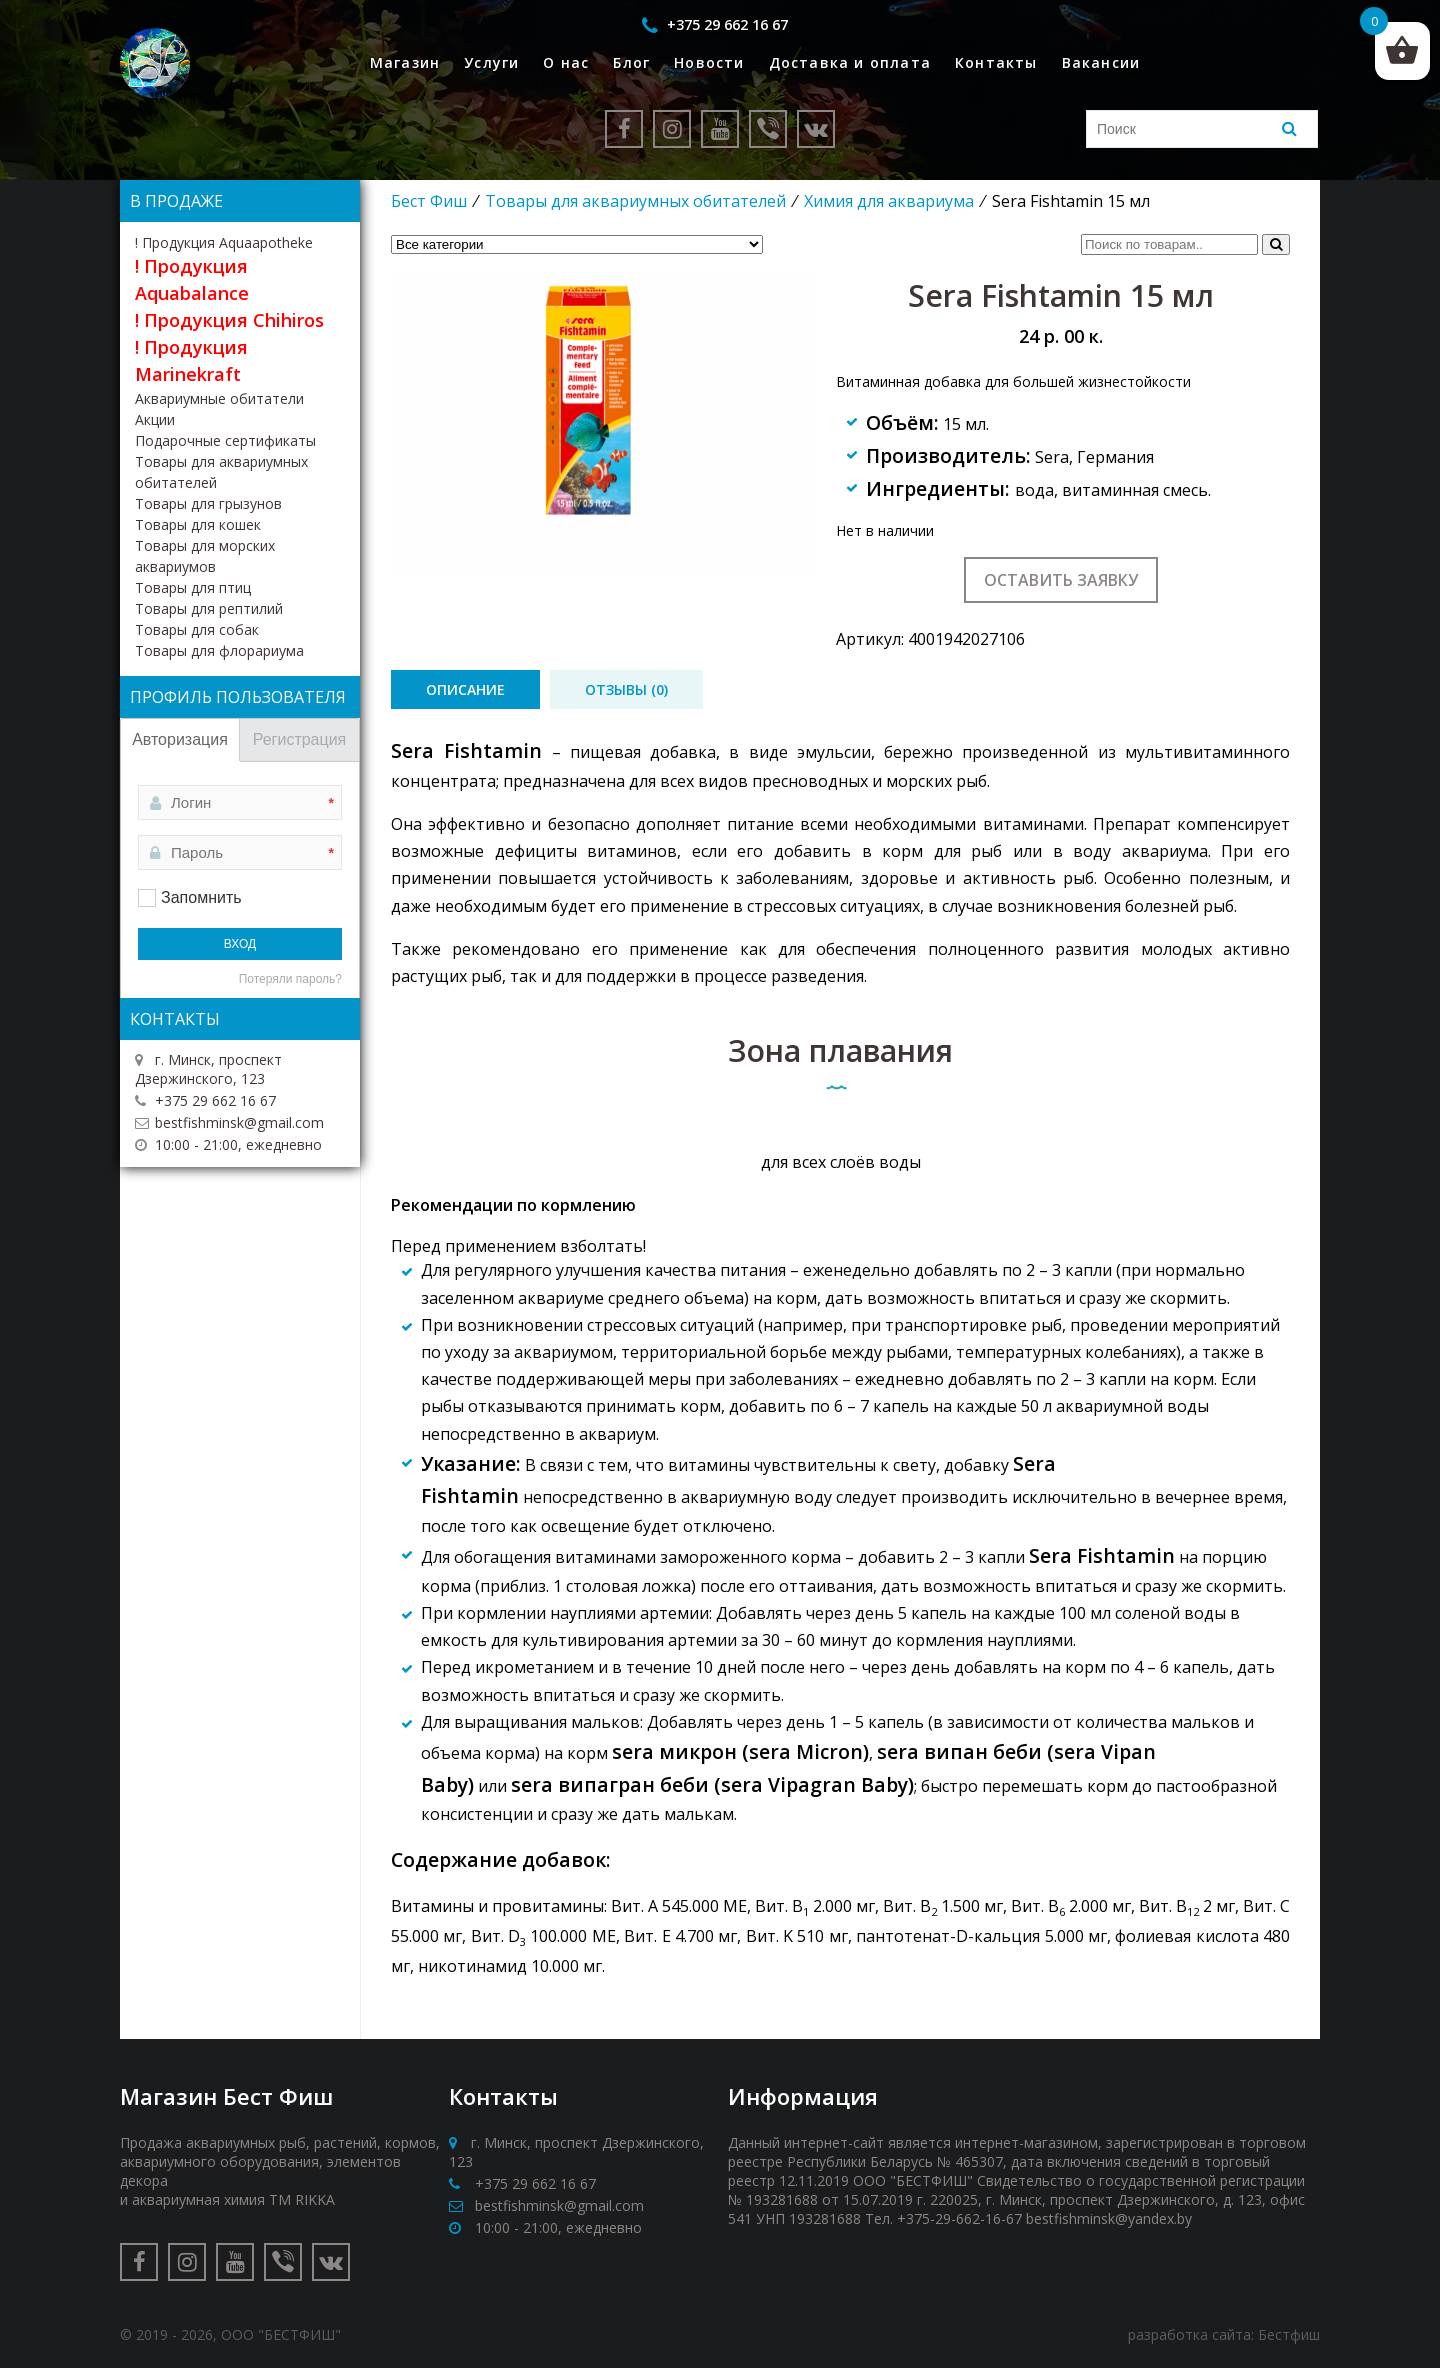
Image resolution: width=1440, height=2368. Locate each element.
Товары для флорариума (219, 650)
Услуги (491, 62)
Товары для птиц (193, 587)
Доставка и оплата (850, 62)
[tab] (465, 689)
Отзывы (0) (626, 689)
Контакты (996, 62)
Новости (709, 62)
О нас (566, 62)
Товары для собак (197, 629)
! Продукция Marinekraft (191, 360)
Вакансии (1101, 62)
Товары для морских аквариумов (205, 556)
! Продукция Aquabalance (192, 279)
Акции (155, 419)
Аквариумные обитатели (219, 398)
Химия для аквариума (889, 201)
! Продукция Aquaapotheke (224, 242)
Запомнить (201, 897)
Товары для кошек (198, 524)
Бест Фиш (429, 201)
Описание (465, 689)
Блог (631, 62)
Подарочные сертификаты (225, 440)
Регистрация (300, 739)
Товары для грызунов (208, 503)
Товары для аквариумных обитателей (635, 201)
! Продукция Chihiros (229, 320)
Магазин (405, 62)
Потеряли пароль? (290, 979)
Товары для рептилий (209, 608)
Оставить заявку (1061, 580)
